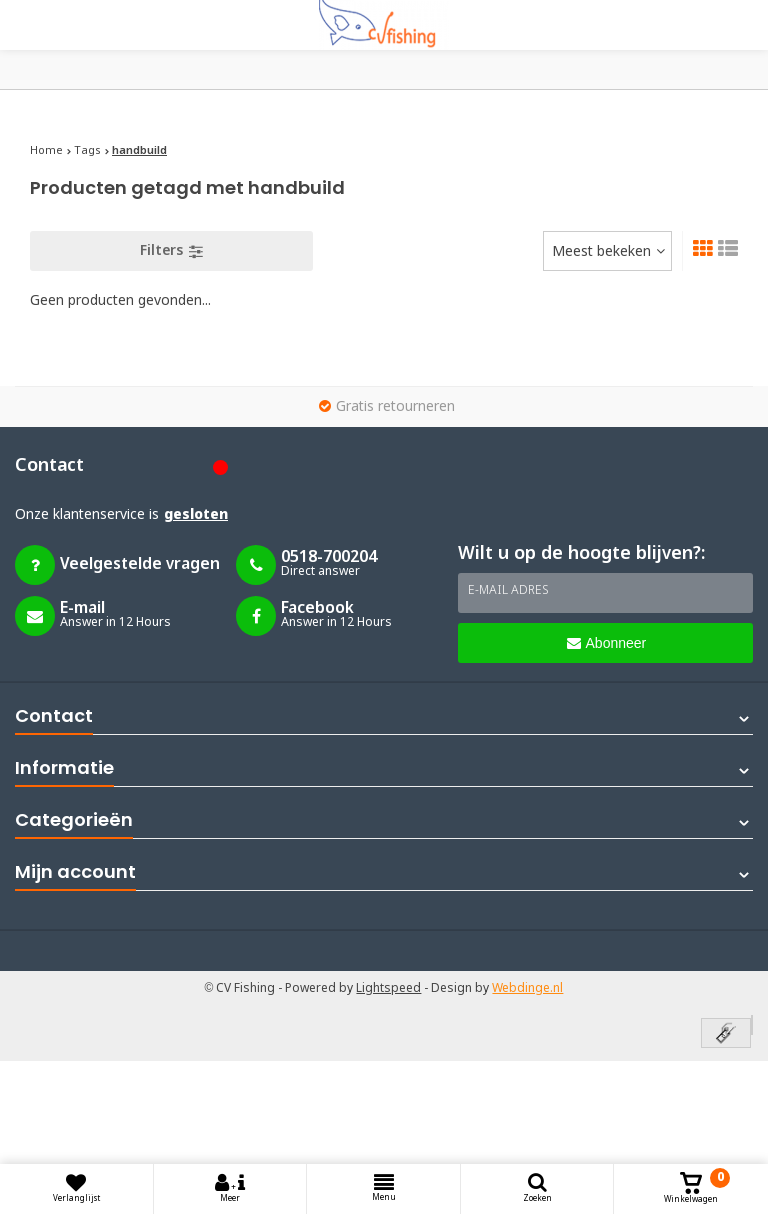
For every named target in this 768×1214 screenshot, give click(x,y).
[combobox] (607, 251)
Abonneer (607, 643)
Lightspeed (388, 989)
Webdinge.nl (527, 989)
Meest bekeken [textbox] (601, 252)
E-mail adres (508, 591)
